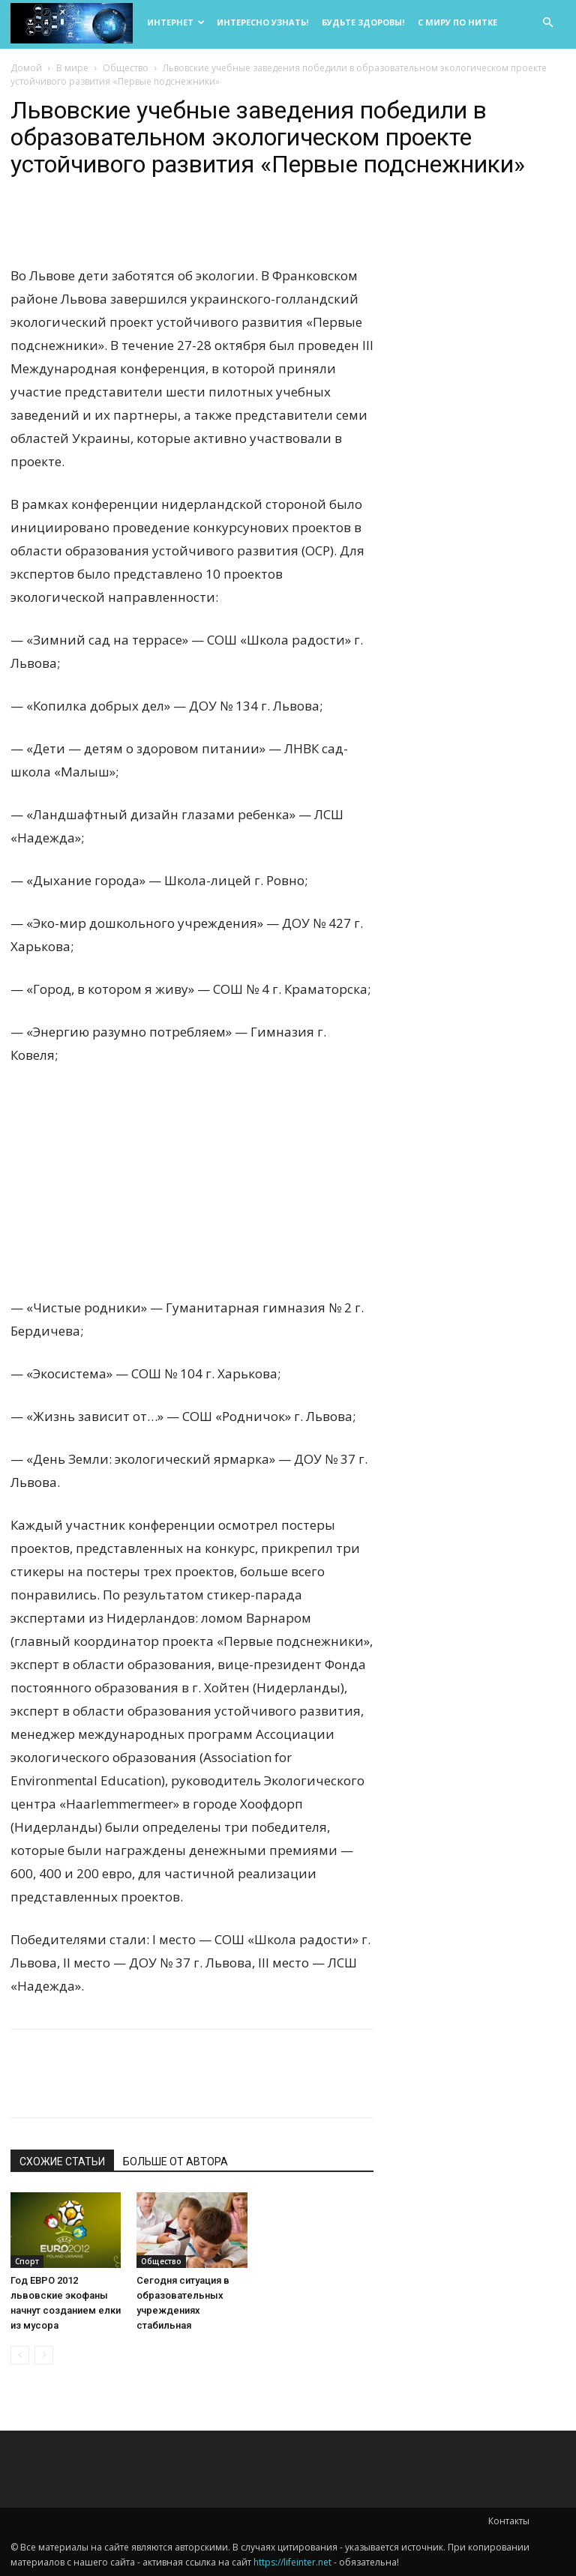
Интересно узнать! (262, 22)
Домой (26, 67)
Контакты (509, 2521)
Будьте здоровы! (363, 22)
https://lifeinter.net (293, 2562)
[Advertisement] (192, 1191)
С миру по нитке (457, 22)
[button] (548, 23)
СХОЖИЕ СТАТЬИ (62, 2162)
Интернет (176, 22)
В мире (72, 67)
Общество (125, 67)
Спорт (27, 2261)
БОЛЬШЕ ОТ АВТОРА (175, 2162)
